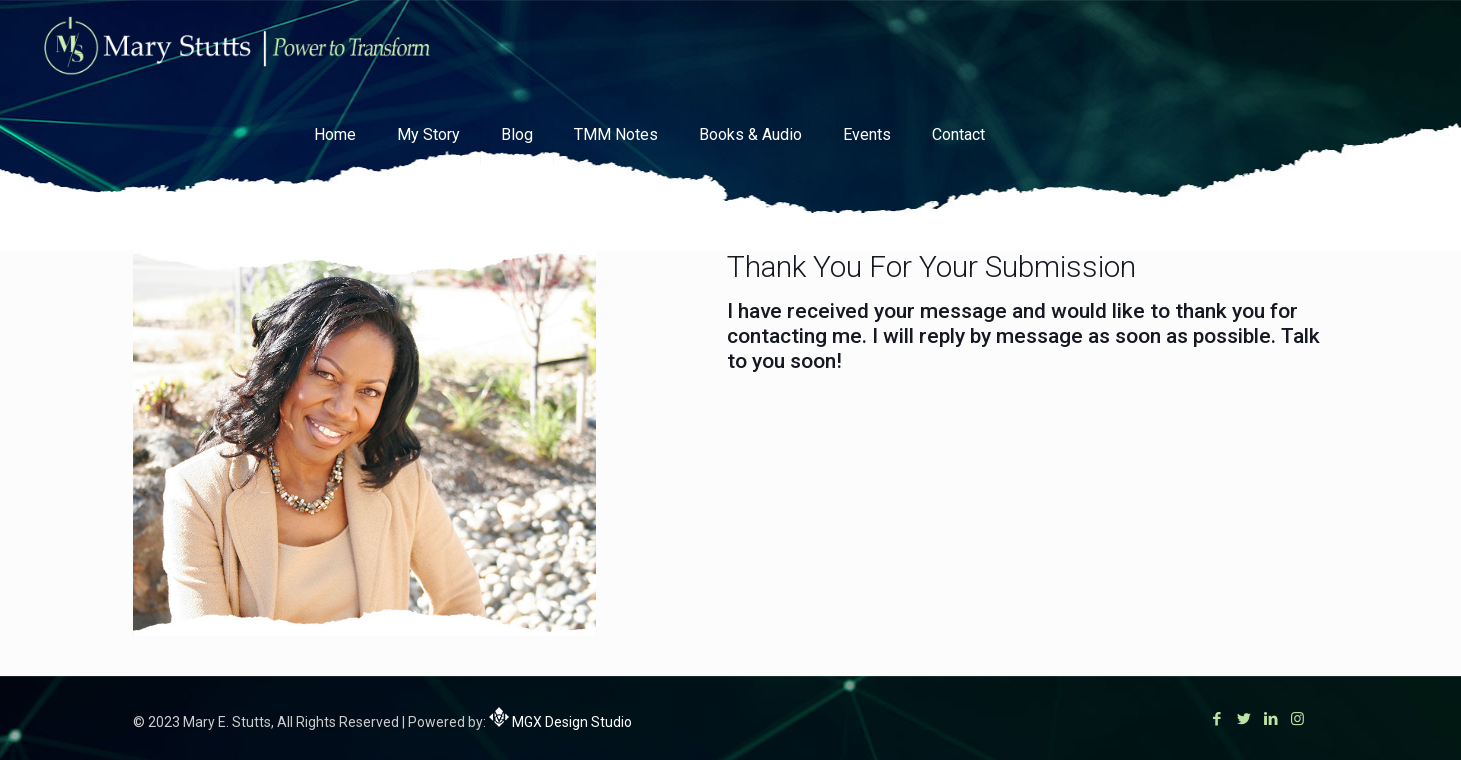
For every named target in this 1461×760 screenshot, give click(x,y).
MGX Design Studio (570, 722)
